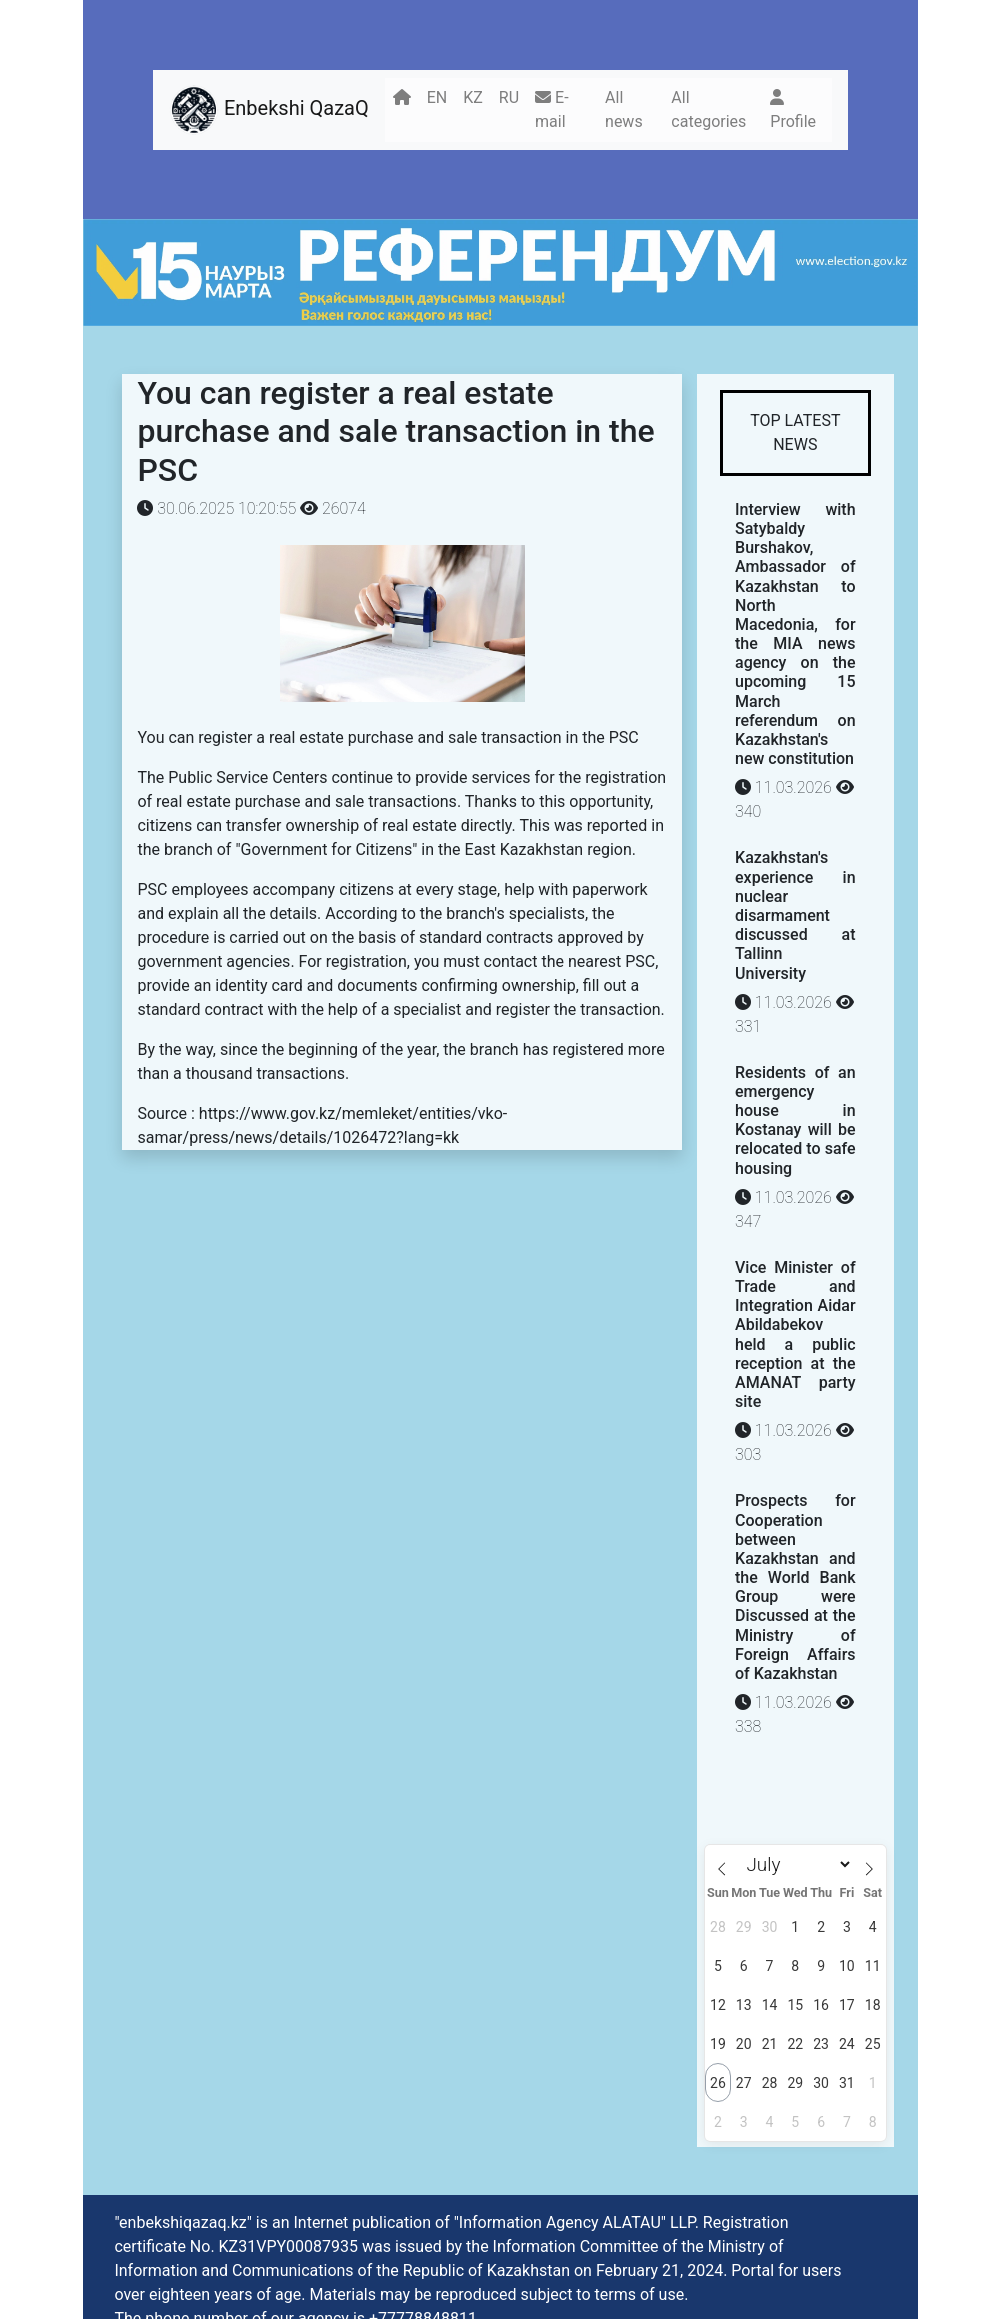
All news (624, 109)
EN (437, 97)
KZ (473, 97)
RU (509, 97)
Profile (793, 110)
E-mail (551, 109)
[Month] (795, 1864)
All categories (708, 109)
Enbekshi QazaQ (269, 110)
